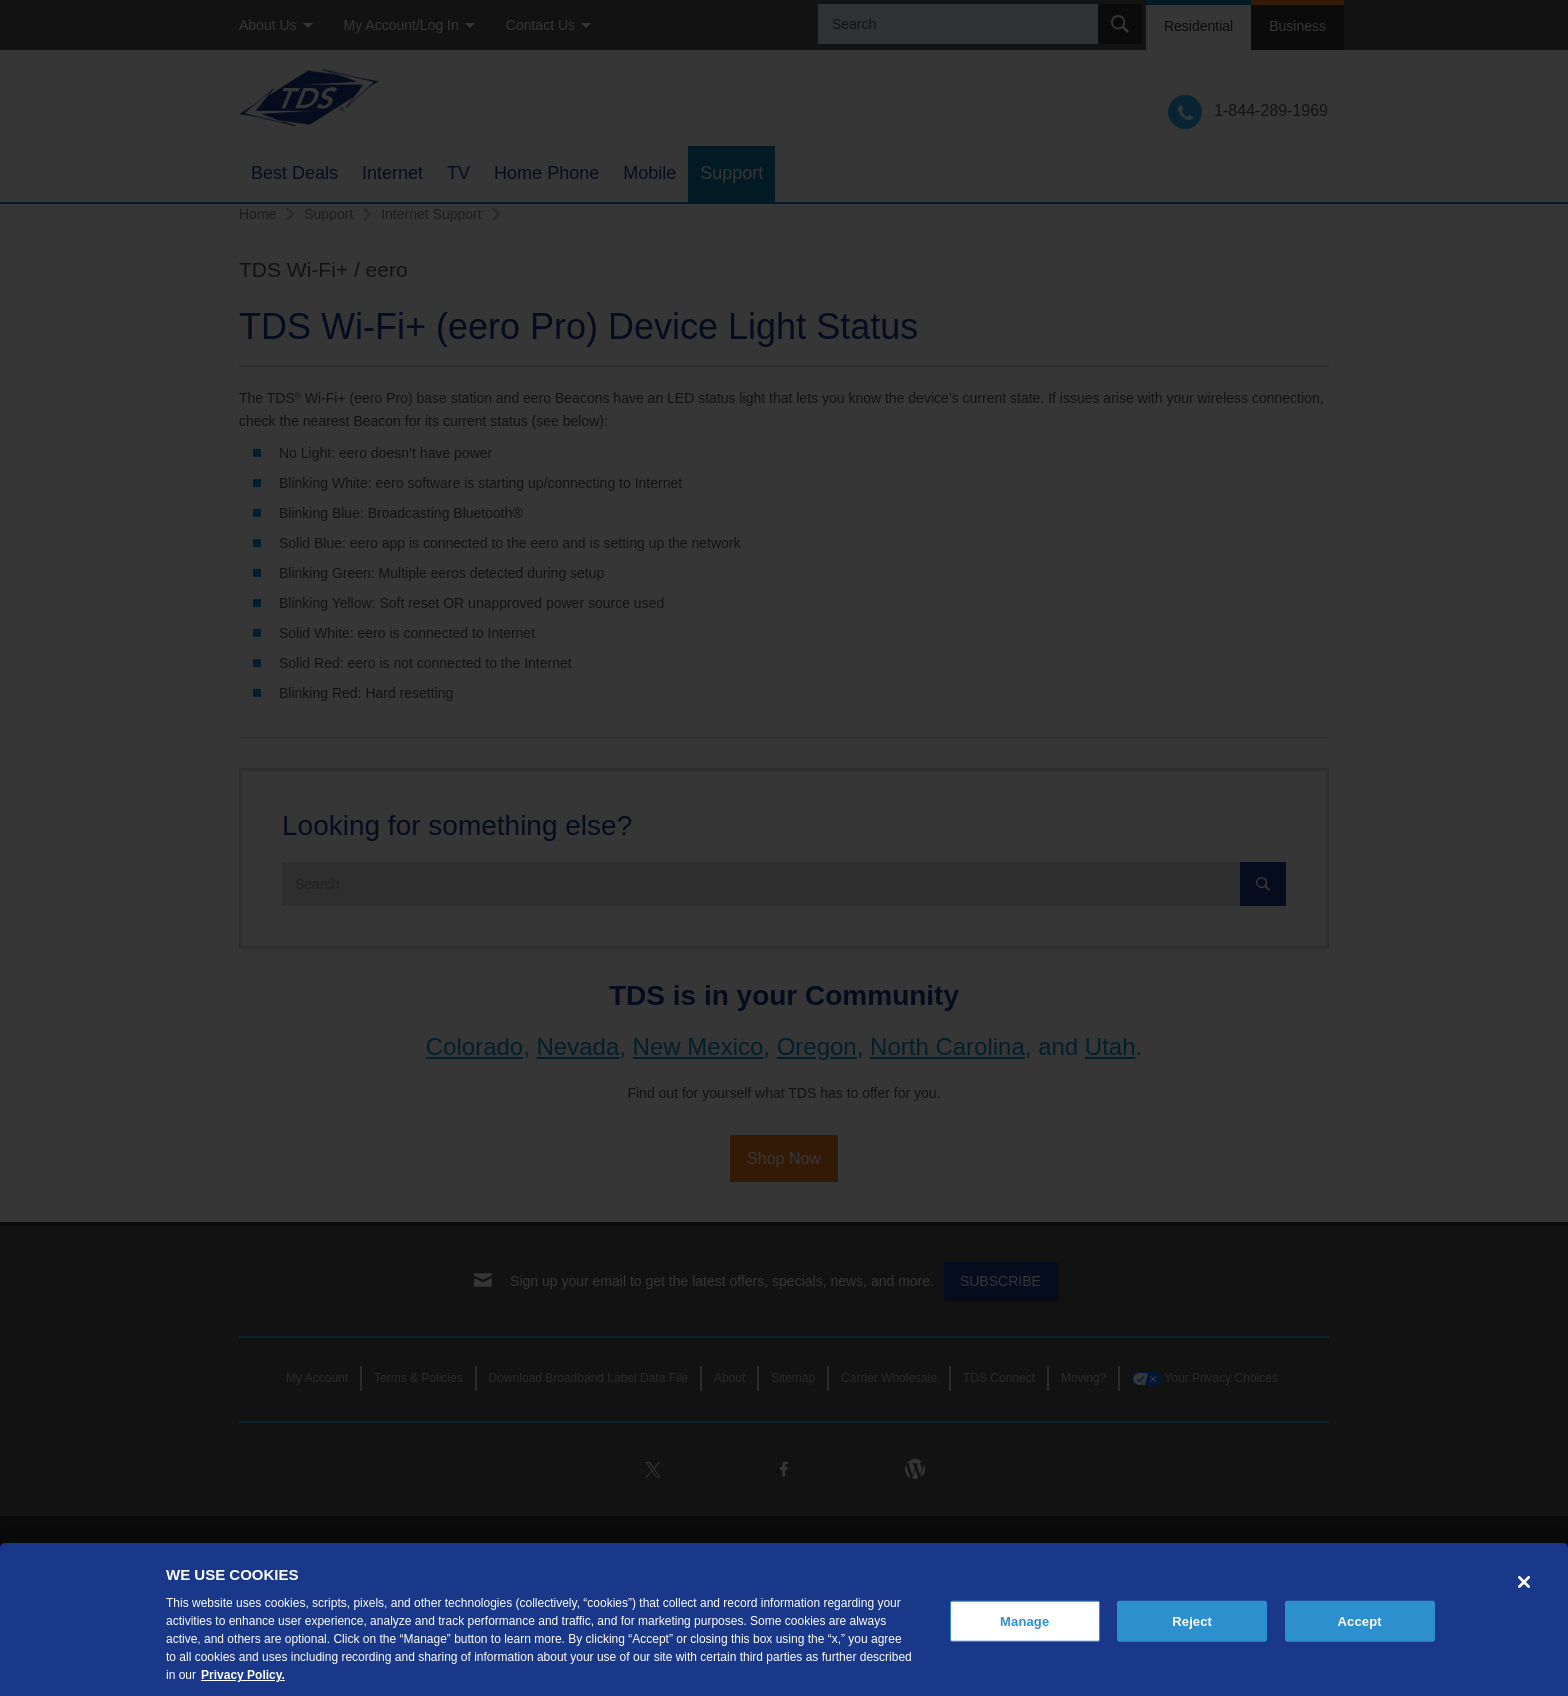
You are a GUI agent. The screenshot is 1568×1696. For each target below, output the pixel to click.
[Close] (1524, 1582)
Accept (1360, 1620)
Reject (1192, 1620)
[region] (784, 1619)
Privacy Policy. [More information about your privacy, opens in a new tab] (243, 1675)
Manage (1024, 1620)
